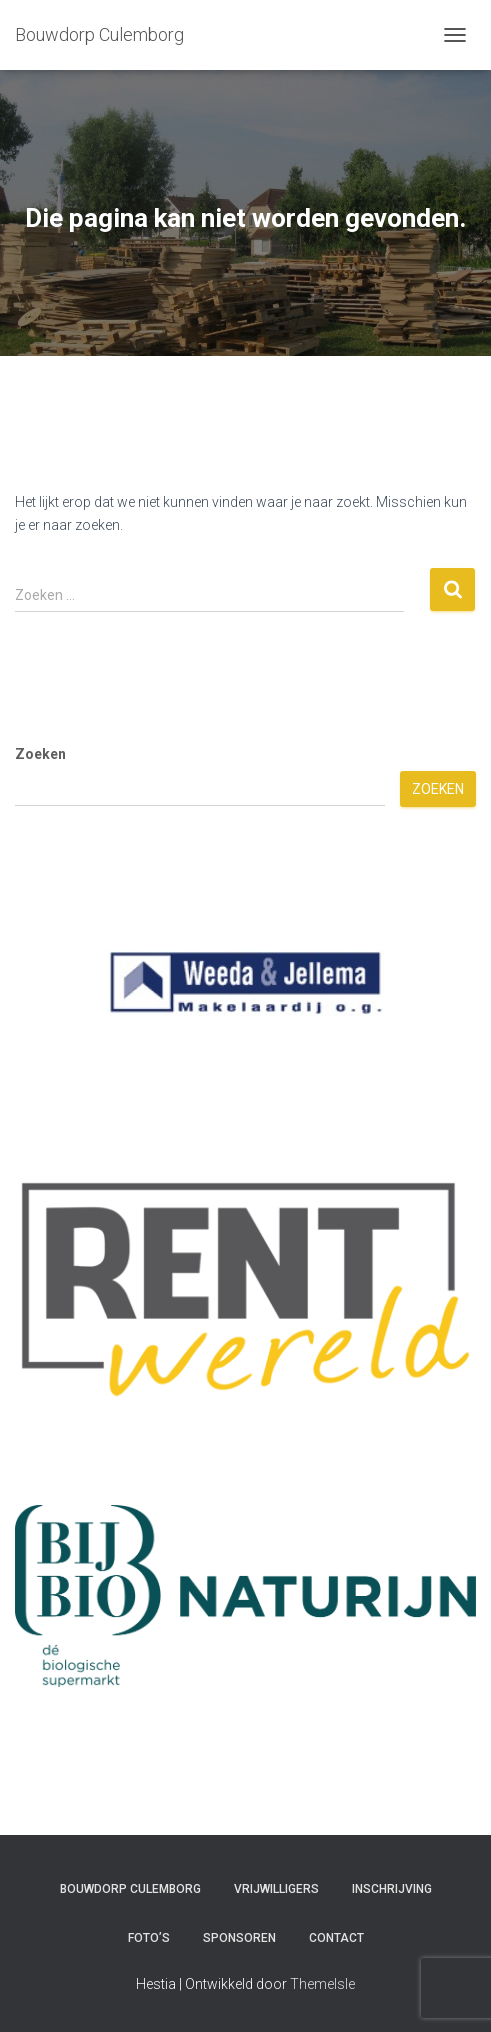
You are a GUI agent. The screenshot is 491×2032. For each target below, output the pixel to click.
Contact (336, 1938)
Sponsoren (239, 1938)
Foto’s (149, 1938)
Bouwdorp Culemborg (130, 1889)
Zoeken (40, 754)
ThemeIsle (322, 1984)
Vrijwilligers (276, 1889)
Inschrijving (392, 1889)
